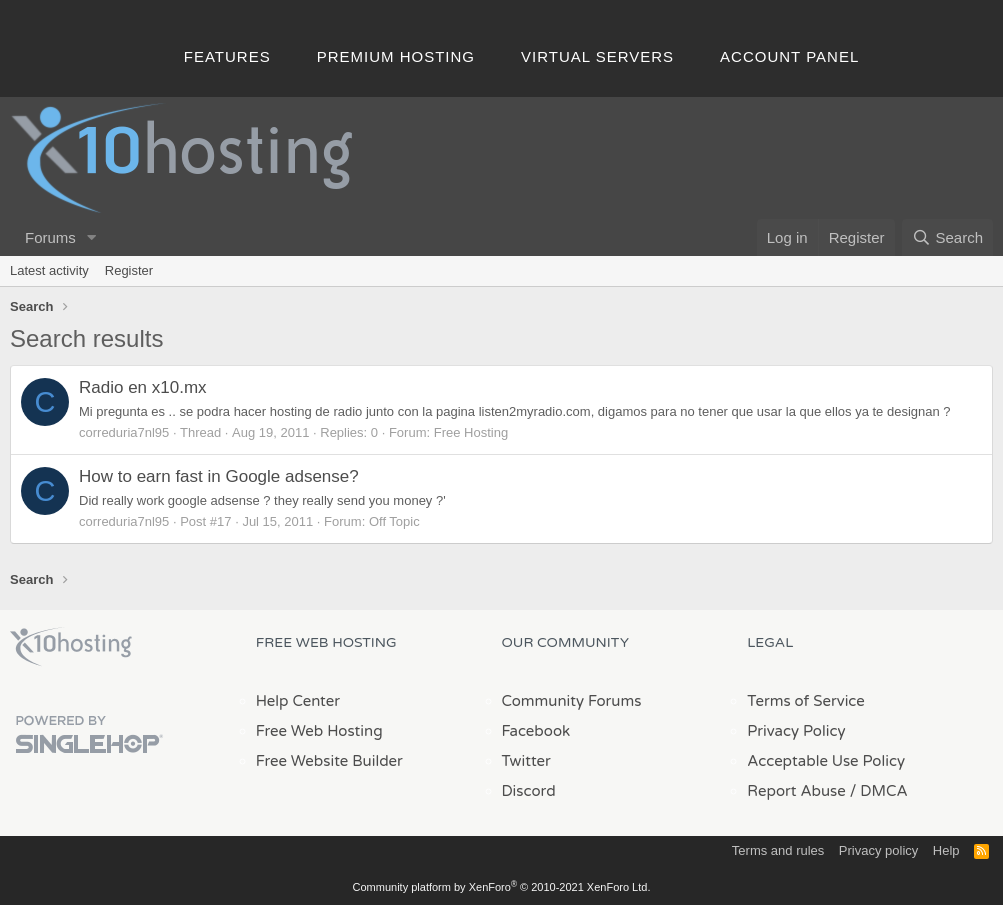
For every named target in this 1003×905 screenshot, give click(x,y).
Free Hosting (471, 432)
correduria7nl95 (124, 432)
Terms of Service (806, 701)
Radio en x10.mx (143, 387)
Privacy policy (878, 850)
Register (129, 270)
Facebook (536, 731)
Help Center (298, 701)
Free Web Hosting (319, 731)
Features (227, 56)
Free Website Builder (329, 761)
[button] (92, 237)
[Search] (947, 237)
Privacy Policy (796, 731)
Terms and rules (778, 850)
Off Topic (394, 521)
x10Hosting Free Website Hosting (71, 647)
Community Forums (572, 701)
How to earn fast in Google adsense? (219, 476)
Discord (529, 791)
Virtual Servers (597, 56)
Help (946, 850)
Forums (50, 237)
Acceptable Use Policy (826, 761)
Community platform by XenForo (502, 887)
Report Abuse (796, 791)
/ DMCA (879, 791)
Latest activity (49, 270)
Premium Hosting (396, 56)
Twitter (526, 761)
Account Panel (789, 56)
